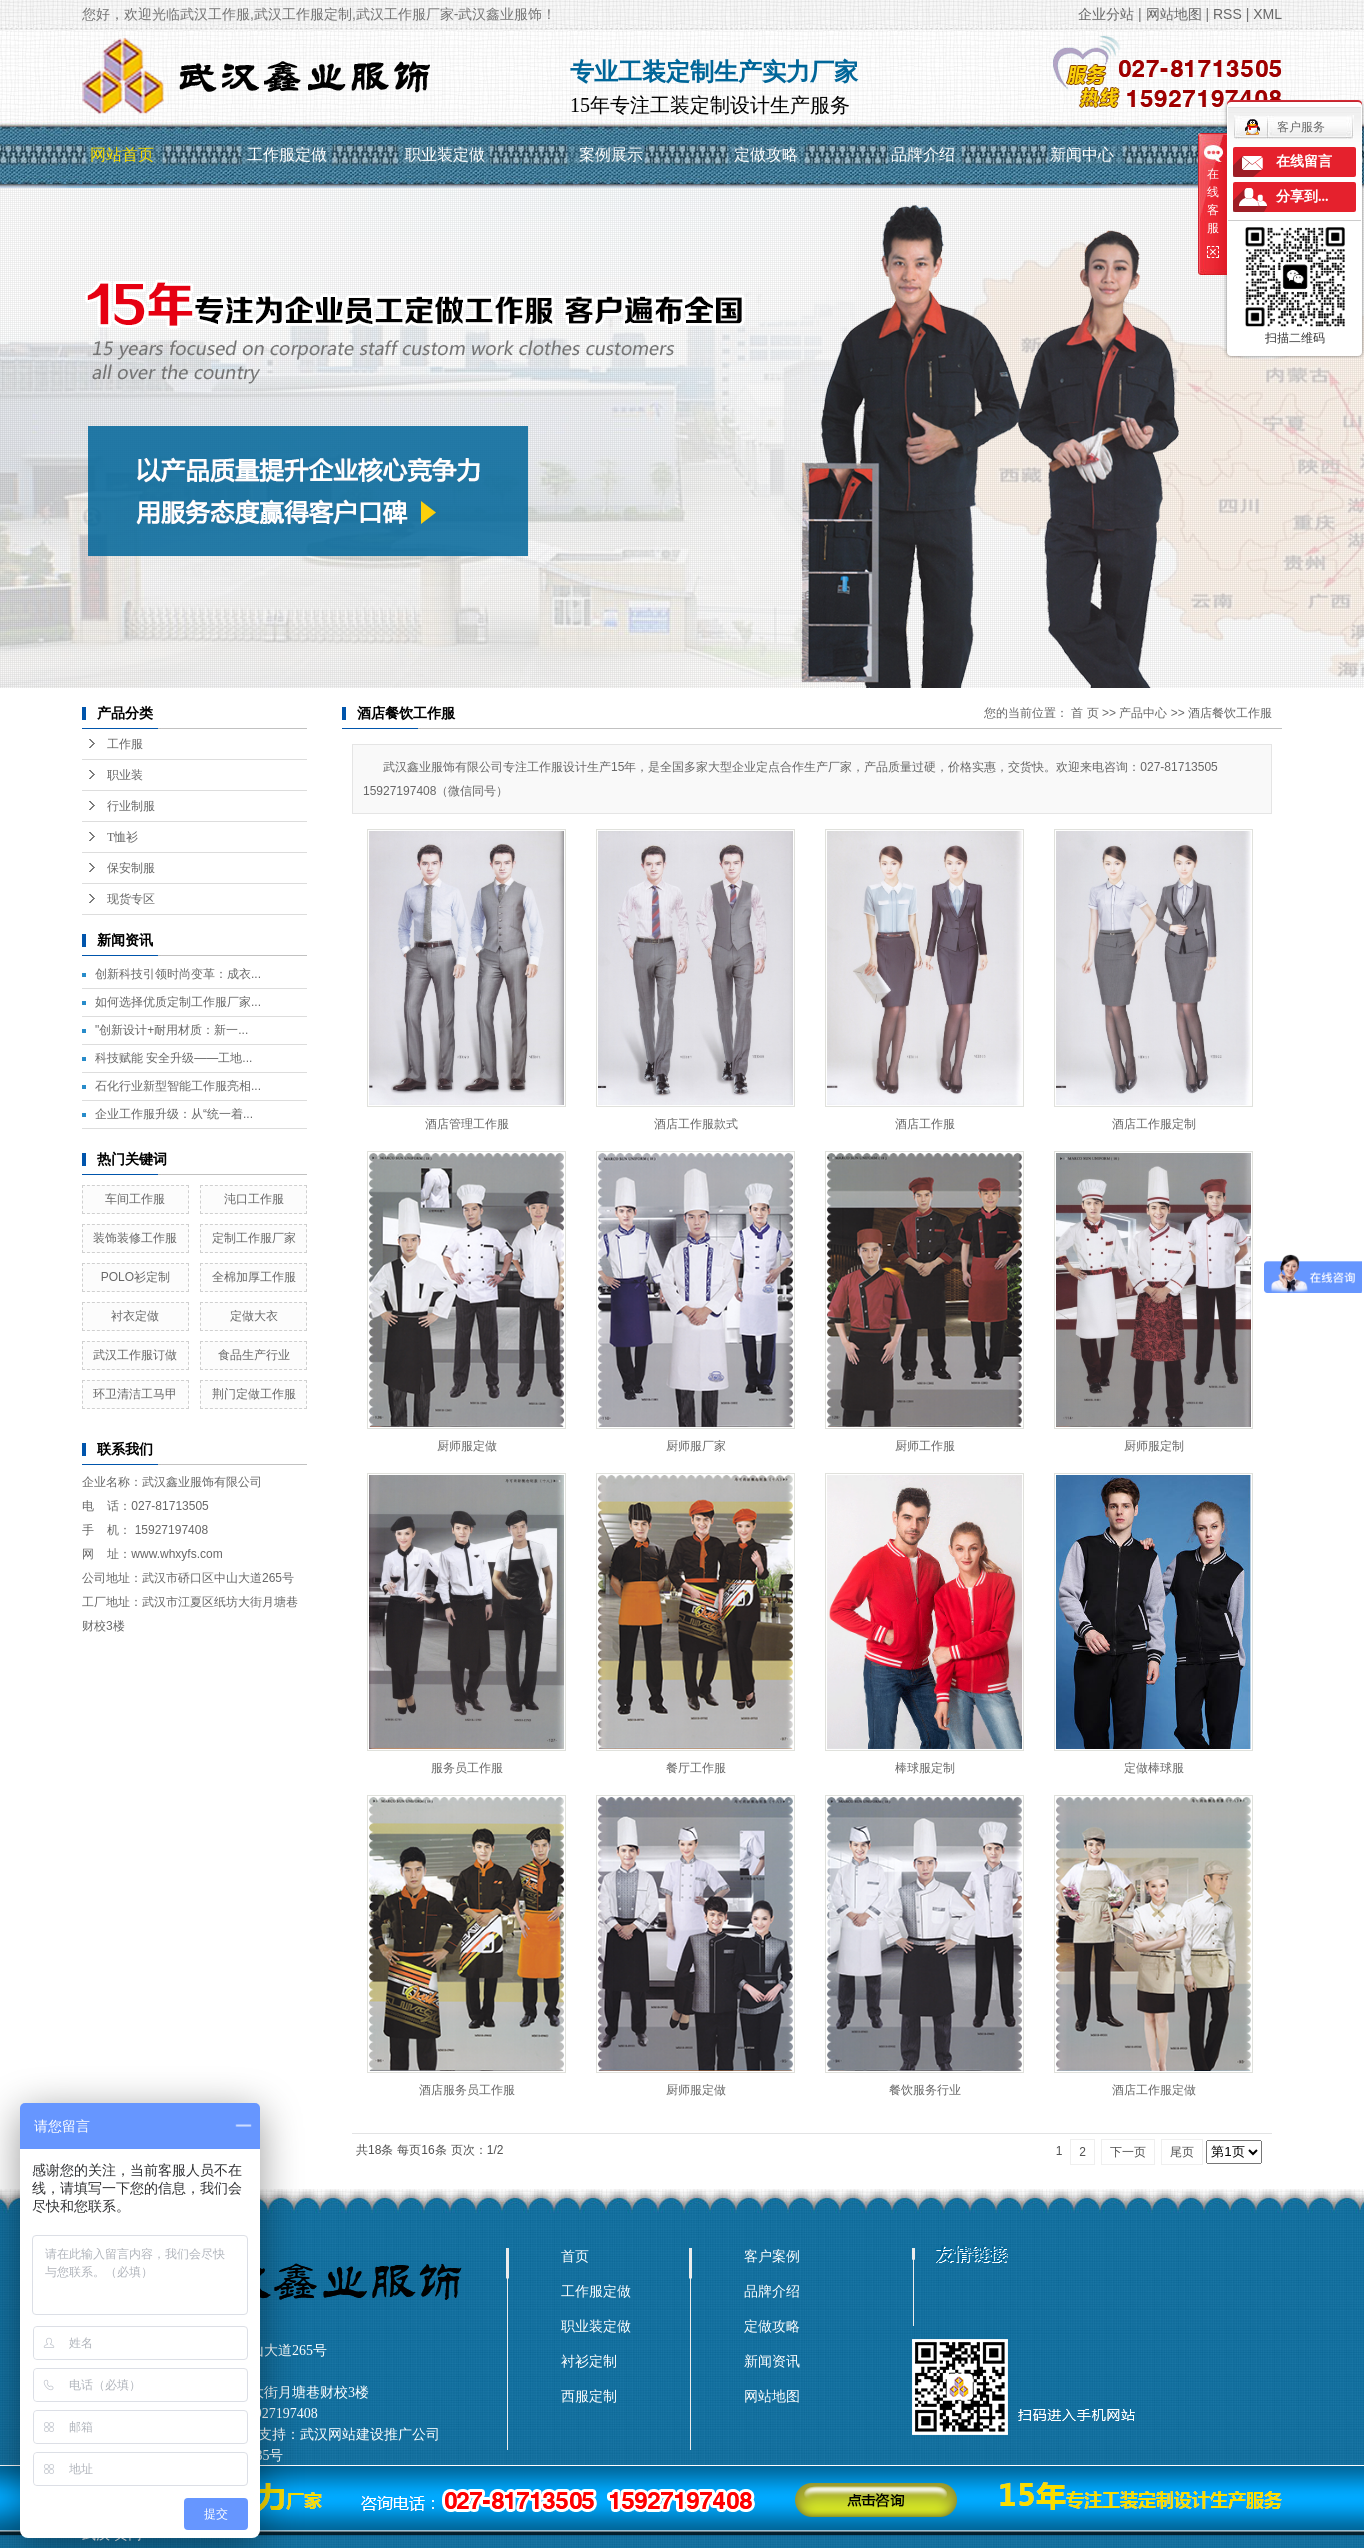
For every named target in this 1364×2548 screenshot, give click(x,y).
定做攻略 (766, 154)
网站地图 (1174, 14)
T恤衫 (122, 837)
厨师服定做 (467, 1446)
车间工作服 (135, 1199)
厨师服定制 (1154, 1446)
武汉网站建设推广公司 (370, 2434)
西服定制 (589, 2396)
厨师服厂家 (696, 1446)
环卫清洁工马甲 (135, 1394)
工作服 (125, 744)
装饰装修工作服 (135, 1238)
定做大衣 (254, 1316)
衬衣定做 (135, 1316)
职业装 (125, 775)
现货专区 (131, 899)
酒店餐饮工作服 (1230, 713)
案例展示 (611, 154)
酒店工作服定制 (1154, 1124)
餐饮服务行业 (925, 2090)
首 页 (1084, 713)
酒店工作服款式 (696, 1124)
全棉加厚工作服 (254, 1277)
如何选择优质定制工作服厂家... (178, 1002)
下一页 (1128, 2152)
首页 (575, 2256)
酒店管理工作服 (467, 1124)
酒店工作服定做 (1154, 2090)
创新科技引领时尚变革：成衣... (178, 974)
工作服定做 (287, 154)
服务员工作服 (467, 1768)
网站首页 (122, 154)
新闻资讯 (772, 2361)
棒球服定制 (925, 1768)
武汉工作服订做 (135, 1355)
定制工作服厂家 (254, 1238)
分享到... (1302, 196)
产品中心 (1143, 713)
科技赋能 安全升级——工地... (173, 1058)
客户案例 (772, 2256)
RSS (1227, 14)
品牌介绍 (923, 154)
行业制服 (131, 806)
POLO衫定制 (135, 1277)
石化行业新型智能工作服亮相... (178, 1086)
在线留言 (1304, 161)
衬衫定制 (589, 2361)
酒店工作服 (925, 1124)
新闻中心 (1082, 154)
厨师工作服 (925, 1446)
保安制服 (131, 868)
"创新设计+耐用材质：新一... (171, 1030)
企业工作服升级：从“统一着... (174, 1114)
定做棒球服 (1154, 1768)
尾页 (1182, 2152)
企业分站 (1106, 14)
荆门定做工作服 (254, 1394)
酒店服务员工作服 (467, 2090)
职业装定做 (445, 154)
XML (1267, 14)
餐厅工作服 (696, 1768)
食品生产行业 (254, 1355)
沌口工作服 (254, 1199)
